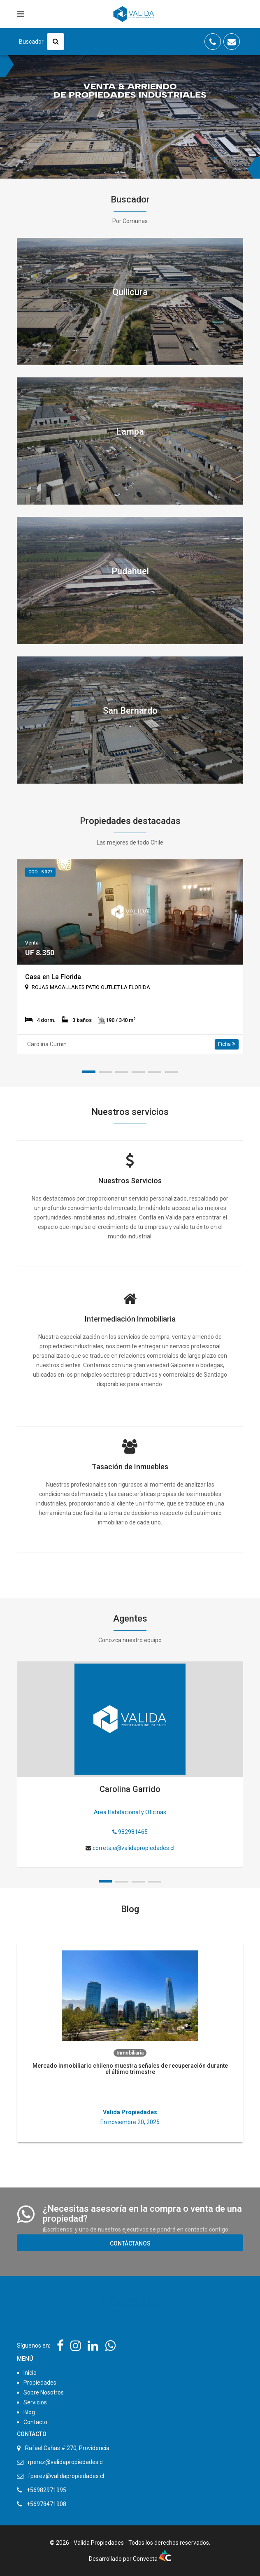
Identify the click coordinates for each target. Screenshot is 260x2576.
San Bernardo (130, 710)
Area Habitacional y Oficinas (130, 1812)
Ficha (226, 1044)
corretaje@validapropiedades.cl (133, 1848)
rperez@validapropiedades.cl (66, 2462)
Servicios (35, 2402)
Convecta (152, 2558)
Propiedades (39, 2382)
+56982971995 (46, 2490)
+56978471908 (46, 2504)
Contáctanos (130, 2243)
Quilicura (130, 292)
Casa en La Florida (53, 977)
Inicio (30, 2372)
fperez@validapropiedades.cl (66, 2476)
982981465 (130, 1832)
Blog (29, 2412)
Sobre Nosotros (43, 2392)
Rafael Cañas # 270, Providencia (67, 2448)
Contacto (35, 2422)
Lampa (130, 431)
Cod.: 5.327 (40, 872)
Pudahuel (130, 571)
